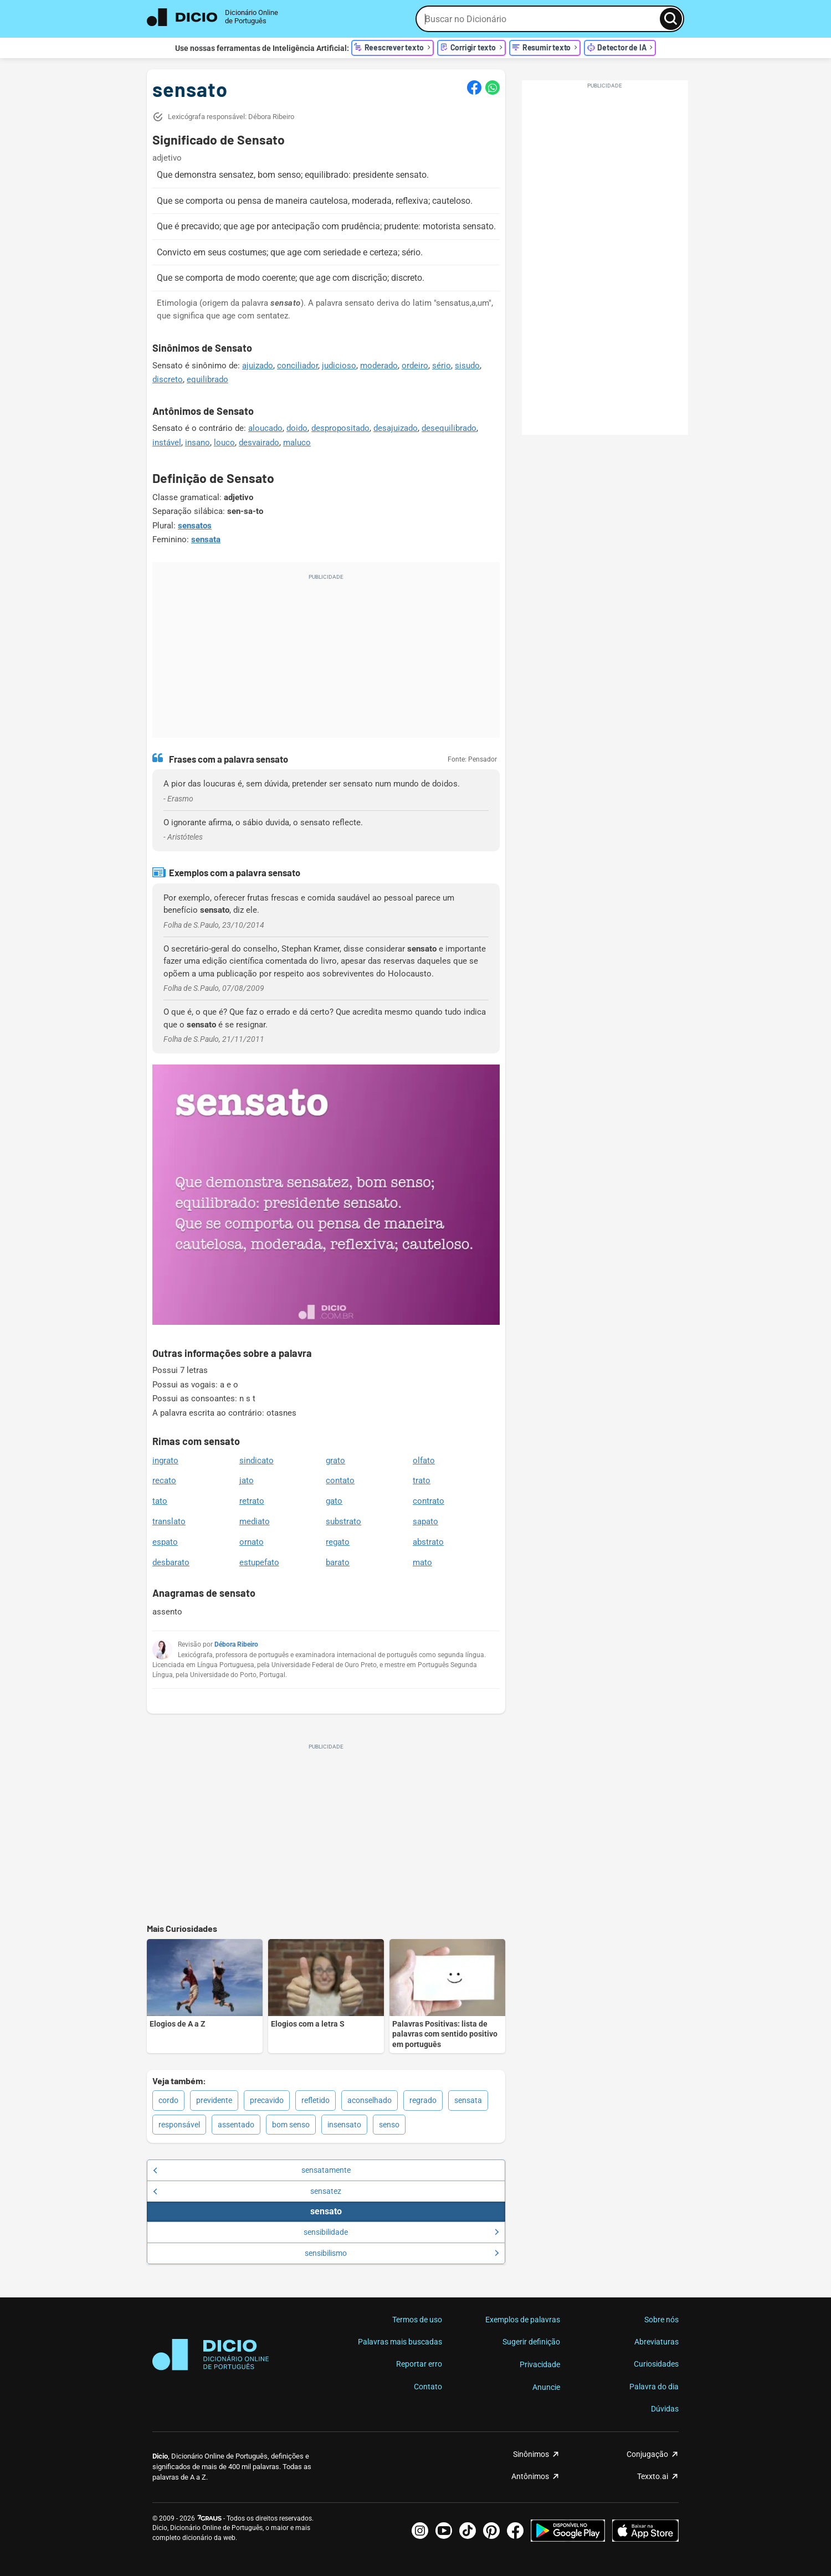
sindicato (256, 1461)
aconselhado (369, 2100)
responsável (179, 2124)
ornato (251, 1542)
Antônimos (530, 2476)
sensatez (247, 2191)
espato (165, 1542)
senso (389, 2124)
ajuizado (257, 366)
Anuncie (546, 2387)
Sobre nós (661, 2319)
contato (340, 1480)
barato (338, 1562)
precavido (267, 2100)
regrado (423, 2100)
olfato (424, 1461)
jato (246, 1480)
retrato (251, 1501)
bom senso (291, 2124)
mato (422, 1562)
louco (224, 443)
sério (441, 366)
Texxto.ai (652, 2476)
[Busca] (671, 19)
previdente (214, 2100)
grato (335, 1461)
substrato (343, 1521)
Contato (428, 2386)
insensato (344, 2124)
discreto (167, 379)
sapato (425, 1521)
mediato (254, 1521)
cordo (168, 2100)
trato (421, 1480)
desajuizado (395, 428)
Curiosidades (656, 2363)
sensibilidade (401, 2232)
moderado (379, 366)
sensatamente (252, 2170)
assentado (236, 2124)
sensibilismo (402, 2253)
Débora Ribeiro (236, 1644)
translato (169, 1521)
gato (334, 1501)
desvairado (259, 443)
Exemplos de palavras (522, 2319)
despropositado (340, 428)
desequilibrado (449, 428)
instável (166, 443)
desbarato (170, 1562)
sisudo (467, 366)
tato (159, 1501)
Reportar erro (419, 2363)
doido (296, 428)
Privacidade (540, 2364)
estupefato (259, 1562)
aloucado (265, 428)
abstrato (428, 1542)
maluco (297, 443)
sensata (205, 539)
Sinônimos (531, 2454)
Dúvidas (665, 2408)
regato (338, 1542)
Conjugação (647, 2454)
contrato (428, 1501)
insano (197, 443)
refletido (315, 2100)
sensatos (195, 526)
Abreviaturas (656, 2341)
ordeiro (415, 366)
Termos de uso (417, 2319)
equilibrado (207, 379)
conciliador (297, 366)
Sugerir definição (531, 2341)
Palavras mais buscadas (400, 2341)
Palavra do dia (654, 2386)
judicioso (339, 366)
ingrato (165, 1461)
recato (164, 1480)
